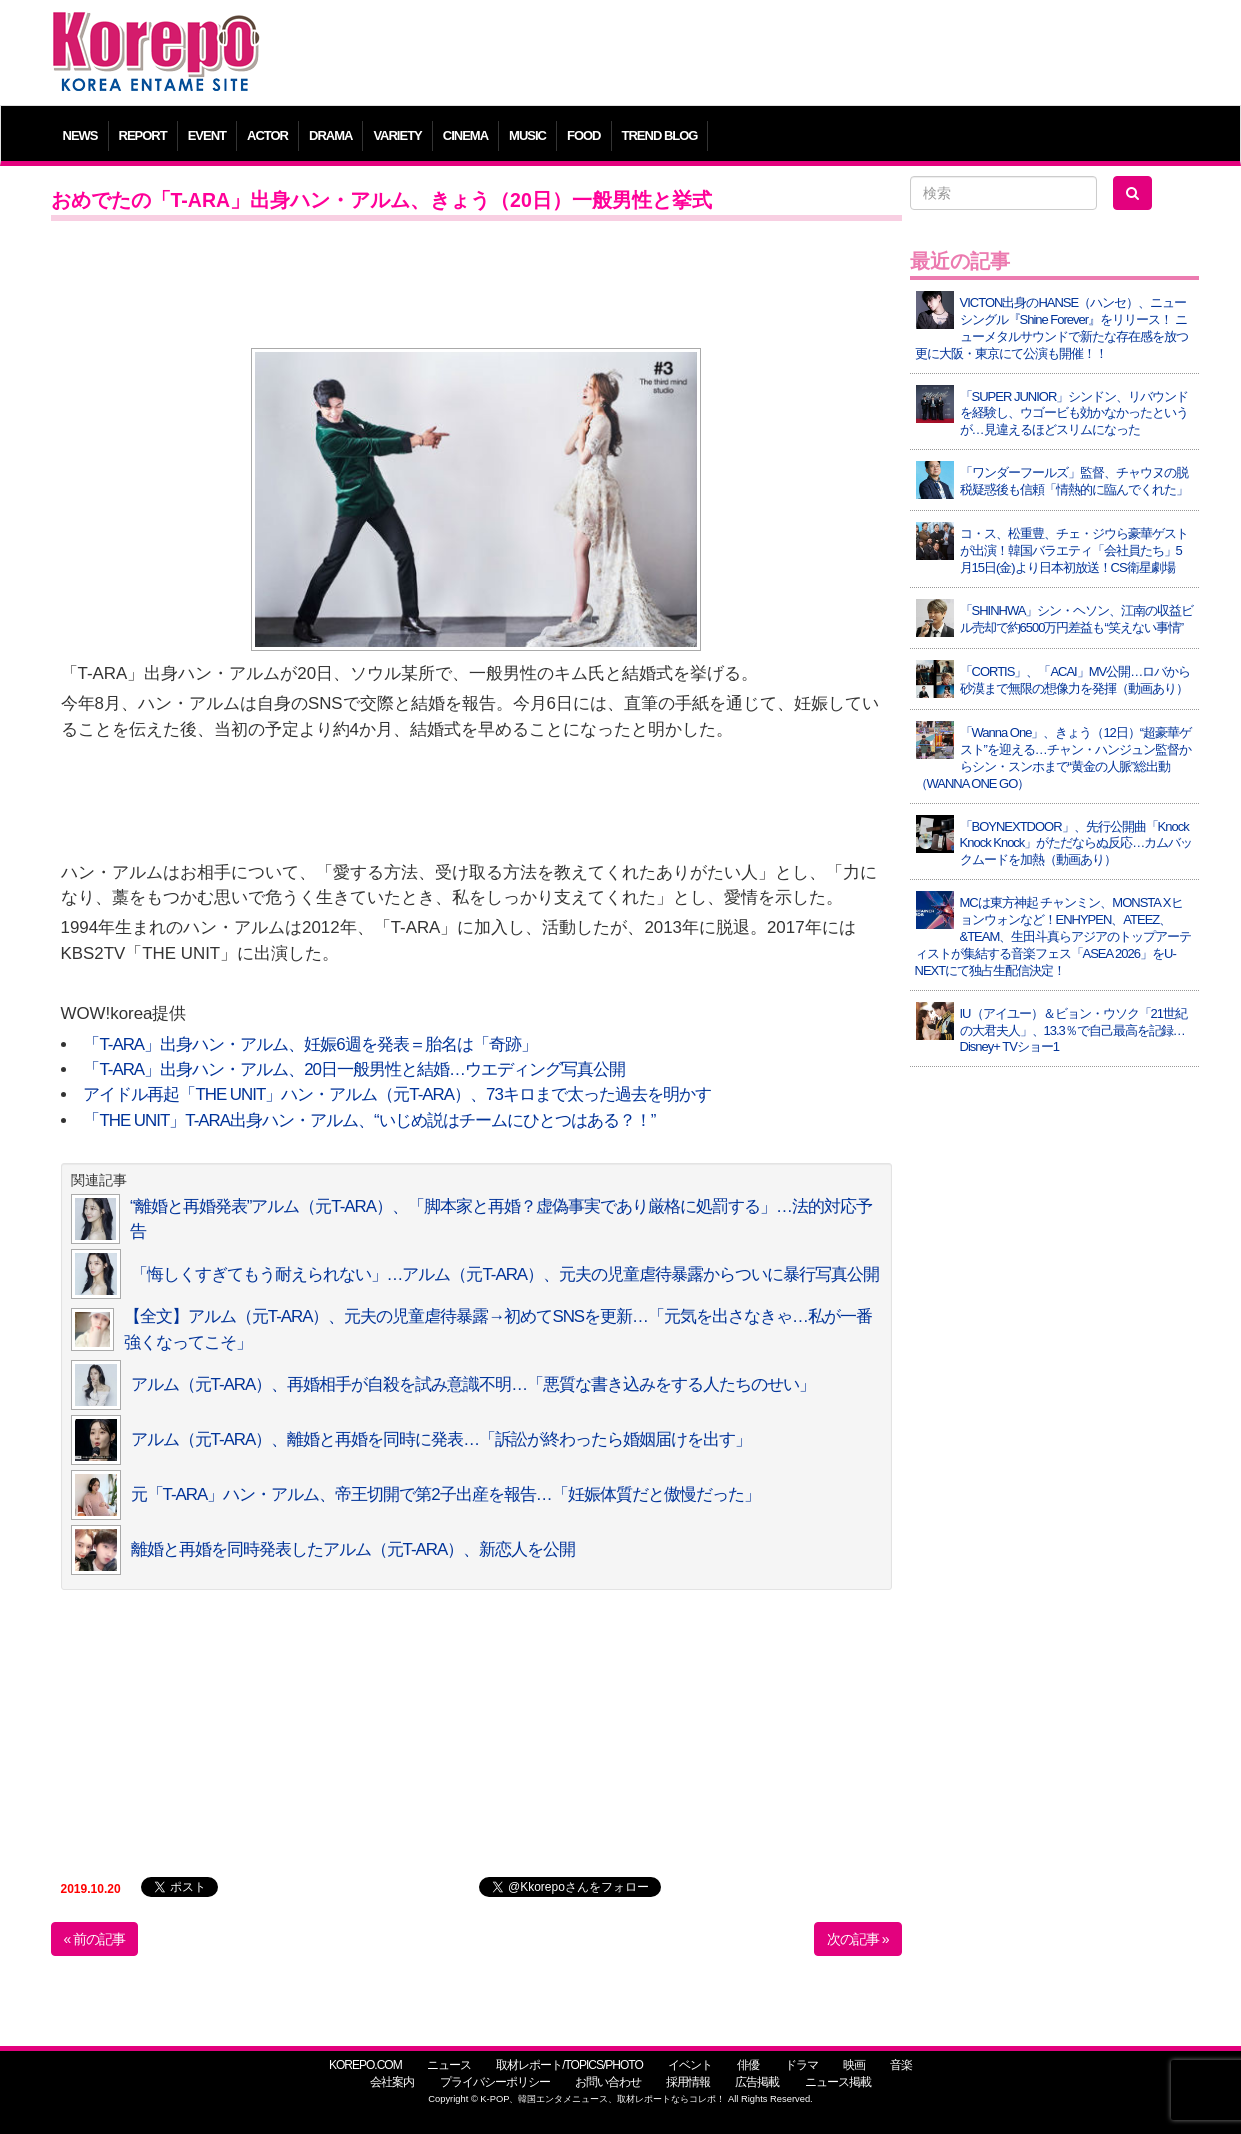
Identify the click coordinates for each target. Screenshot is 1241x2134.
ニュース (449, 2065)
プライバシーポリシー (495, 2082)
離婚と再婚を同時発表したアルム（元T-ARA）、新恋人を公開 (353, 1549)
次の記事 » (858, 1939)
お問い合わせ (608, 2082)
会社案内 (392, 2082)
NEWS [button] (80, 135)
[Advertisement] (765, 55)
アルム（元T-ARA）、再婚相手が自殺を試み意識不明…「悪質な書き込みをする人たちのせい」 (473, 1384)
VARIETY (397, 135)
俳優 (748, 2065)
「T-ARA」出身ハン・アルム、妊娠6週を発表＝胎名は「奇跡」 (309, 1044)
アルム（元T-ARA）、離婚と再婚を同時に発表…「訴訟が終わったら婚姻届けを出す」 (441, 1439)
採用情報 (688, 2082)
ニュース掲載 (838, 2082)
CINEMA (465, 135)
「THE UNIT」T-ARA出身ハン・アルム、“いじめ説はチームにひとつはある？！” (369, 1120)
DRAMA (330, 135)
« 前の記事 (95, 1939)
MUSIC (527, 135)
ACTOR (267, 135)
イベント (690, 2065)
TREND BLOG (660, 135)
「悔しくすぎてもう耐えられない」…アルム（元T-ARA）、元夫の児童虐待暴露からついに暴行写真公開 (505, 1274)
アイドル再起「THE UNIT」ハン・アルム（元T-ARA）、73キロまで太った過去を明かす (396, 1094)
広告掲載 (757, 2082)
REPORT (143, 135)
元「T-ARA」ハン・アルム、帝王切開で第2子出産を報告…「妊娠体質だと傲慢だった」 (445, 1494)
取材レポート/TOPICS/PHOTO (569, 2065)
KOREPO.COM (365, 2065)
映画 (854, 2065)
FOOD (584, 135)
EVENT (207, 135)
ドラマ (801, 2065)
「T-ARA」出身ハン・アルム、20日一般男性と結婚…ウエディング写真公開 (353, 1069)
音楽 (901, 2065)
